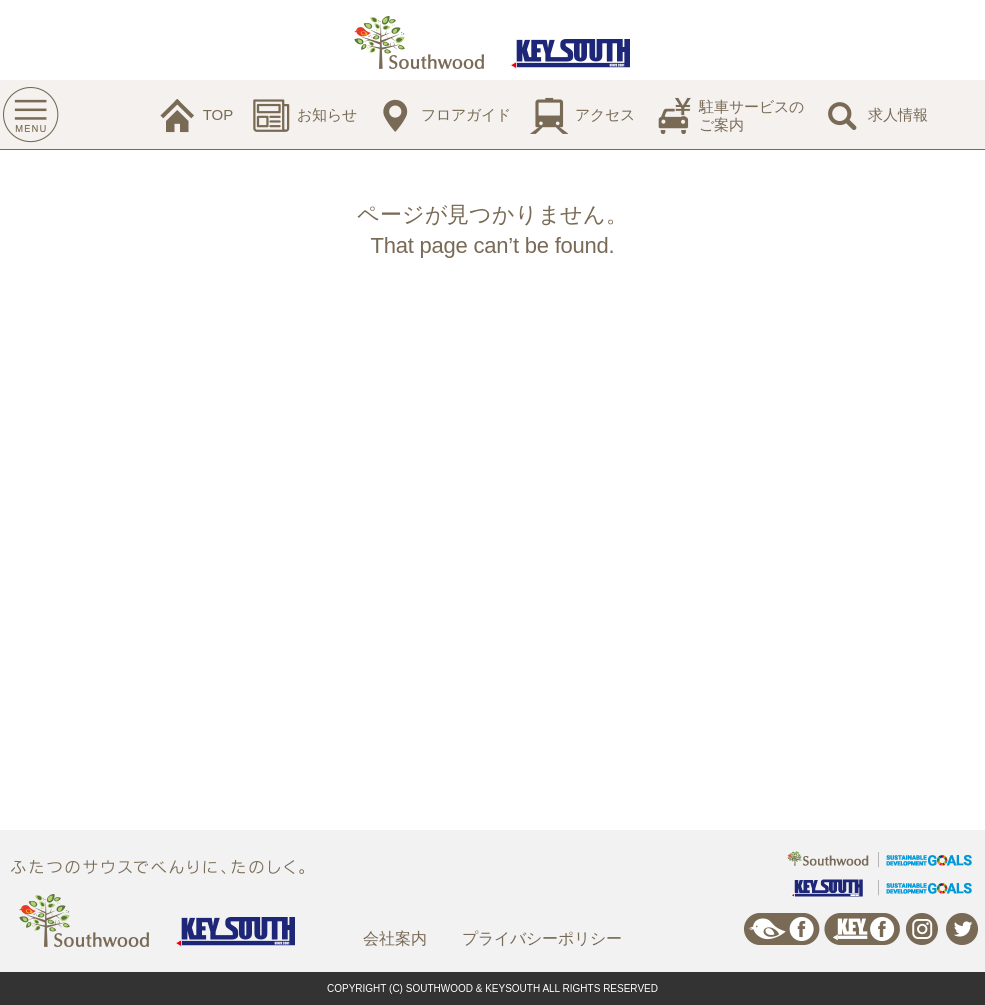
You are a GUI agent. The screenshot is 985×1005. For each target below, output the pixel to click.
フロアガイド (466, 114)
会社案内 (395, 938)
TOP (218, 114)
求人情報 (898, 114)
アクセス (605, 114)
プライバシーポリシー (542, 938)
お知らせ (327, 114)
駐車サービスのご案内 (751, 115)
